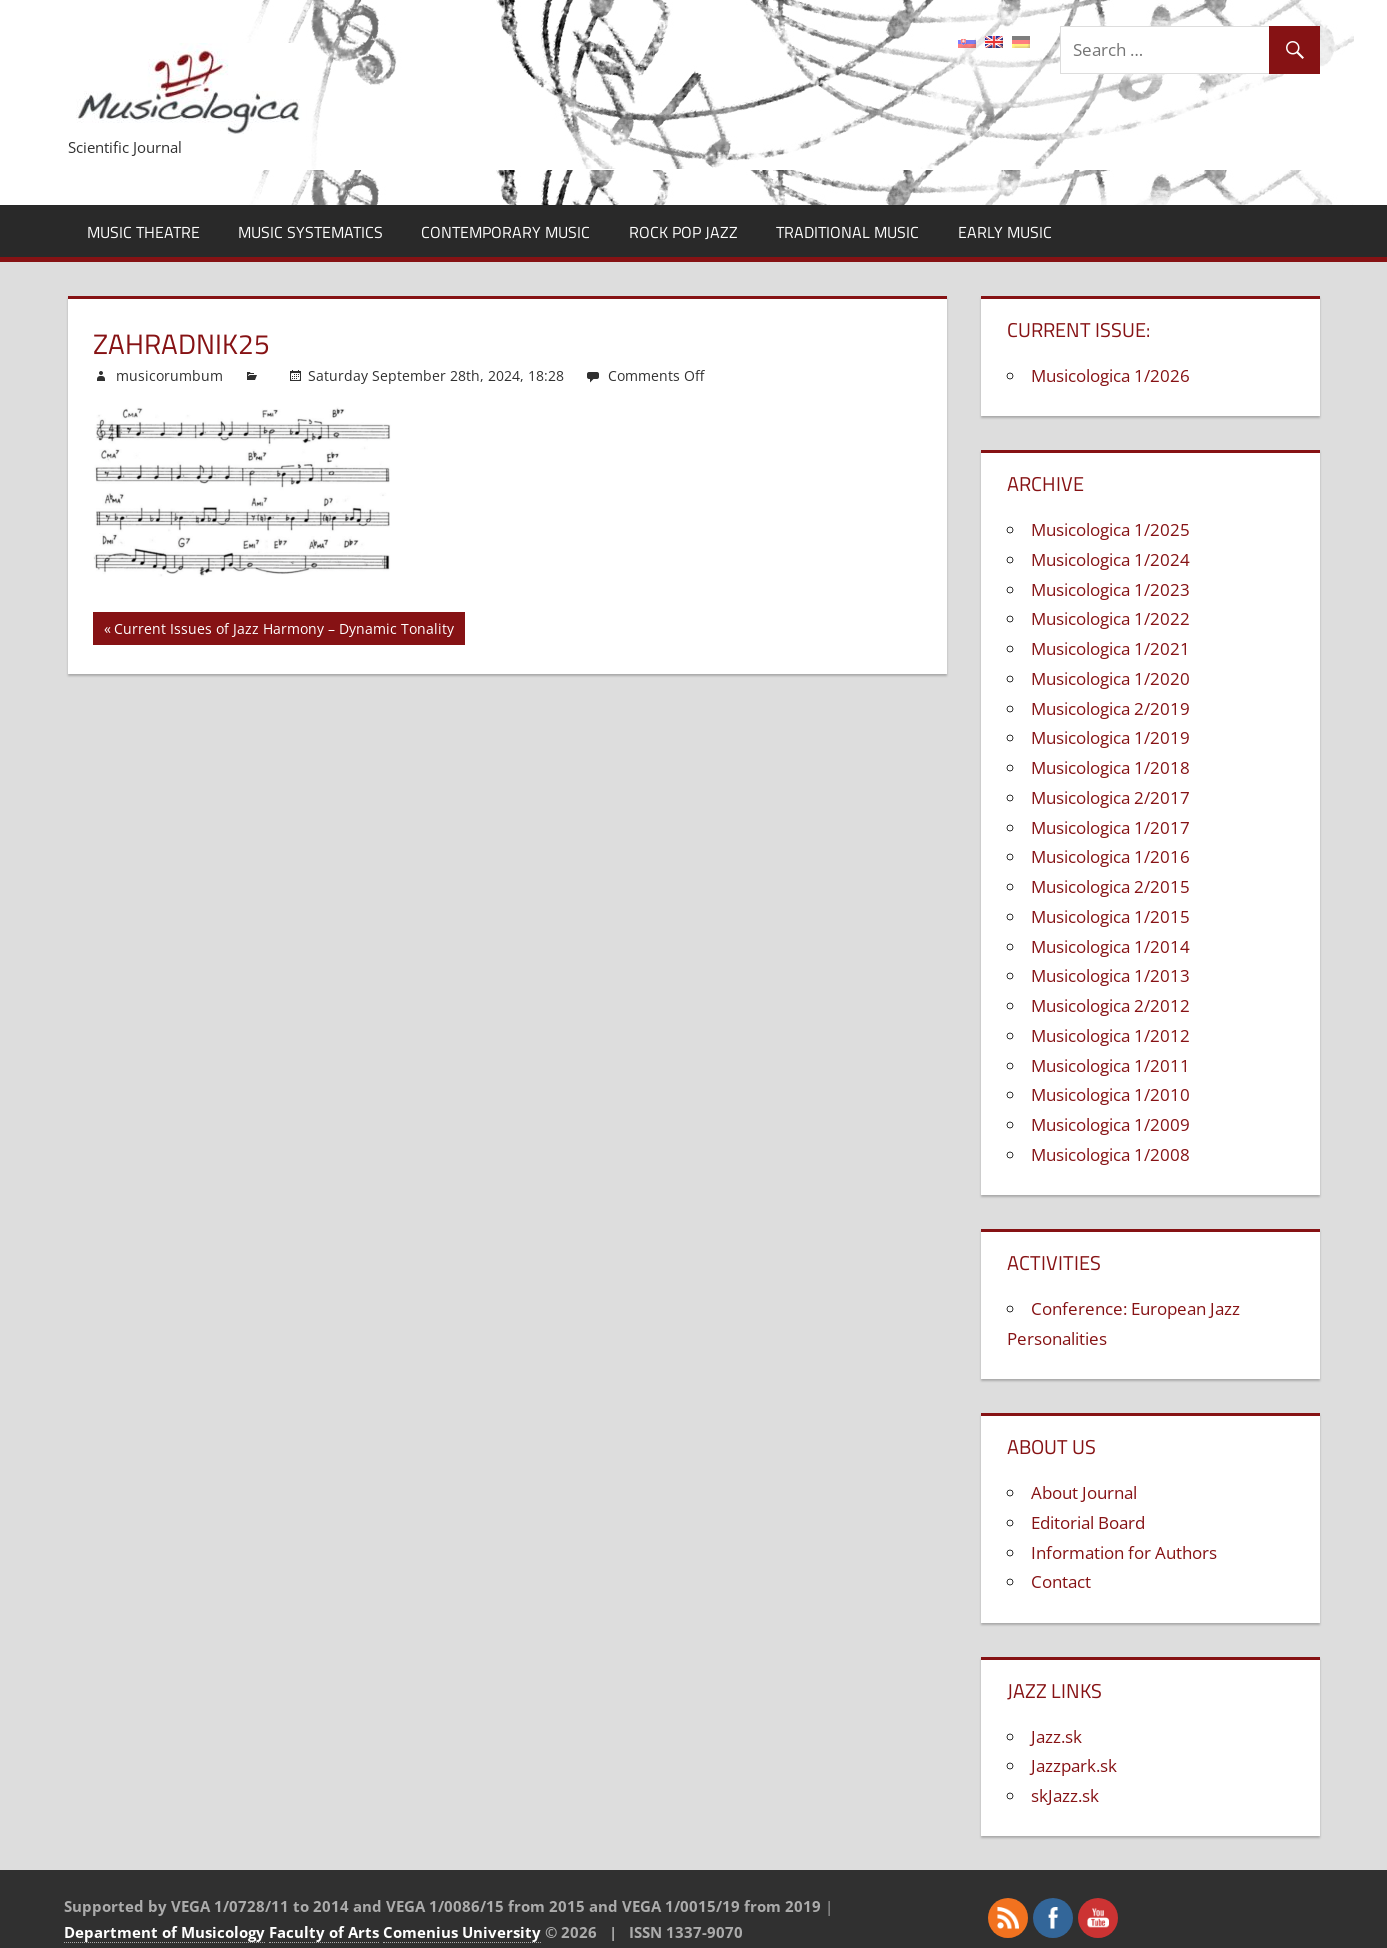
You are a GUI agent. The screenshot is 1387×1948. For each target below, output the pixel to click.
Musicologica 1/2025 (1110, 529)
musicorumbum (169, 375)
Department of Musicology (164, 1932)
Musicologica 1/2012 (1110, 1035)
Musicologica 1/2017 (1110, 827)
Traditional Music (847, 232)
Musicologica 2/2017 (1110, 797)
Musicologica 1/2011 (1110, 1065)
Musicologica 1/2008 (1110, 1154)
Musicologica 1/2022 (1110, 618)
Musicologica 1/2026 (1110, 375)
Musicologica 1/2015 (1110, 916)
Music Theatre (143, 232)
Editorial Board (1088, 1522)
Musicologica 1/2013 (1110, 975)
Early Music (1005, 232)
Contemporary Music (505, 232)
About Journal (1084, 1492)
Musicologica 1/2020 (1110, 678)
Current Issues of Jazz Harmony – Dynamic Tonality (284, 631)
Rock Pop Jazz (683, 232)
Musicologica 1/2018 (1110, 767)
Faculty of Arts (324, 1932)
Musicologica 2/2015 (1110, 886)
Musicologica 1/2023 (1110, 589)
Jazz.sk (1056, 1736)
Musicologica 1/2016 (1110, 856)
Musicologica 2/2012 (1110, 1005)
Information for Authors (1124, 1552)
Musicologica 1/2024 (1110, 559)
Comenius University (462, 1932)
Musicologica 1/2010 (1110, 1094)
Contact (1061, 1581)
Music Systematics (310, 232)
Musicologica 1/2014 (1110, 946)
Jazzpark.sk (1074, 1765)
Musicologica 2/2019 (1110, 708)
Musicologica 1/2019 (1110, 737)
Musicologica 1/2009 (1110, 1124)
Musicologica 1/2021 (1110, 648)
